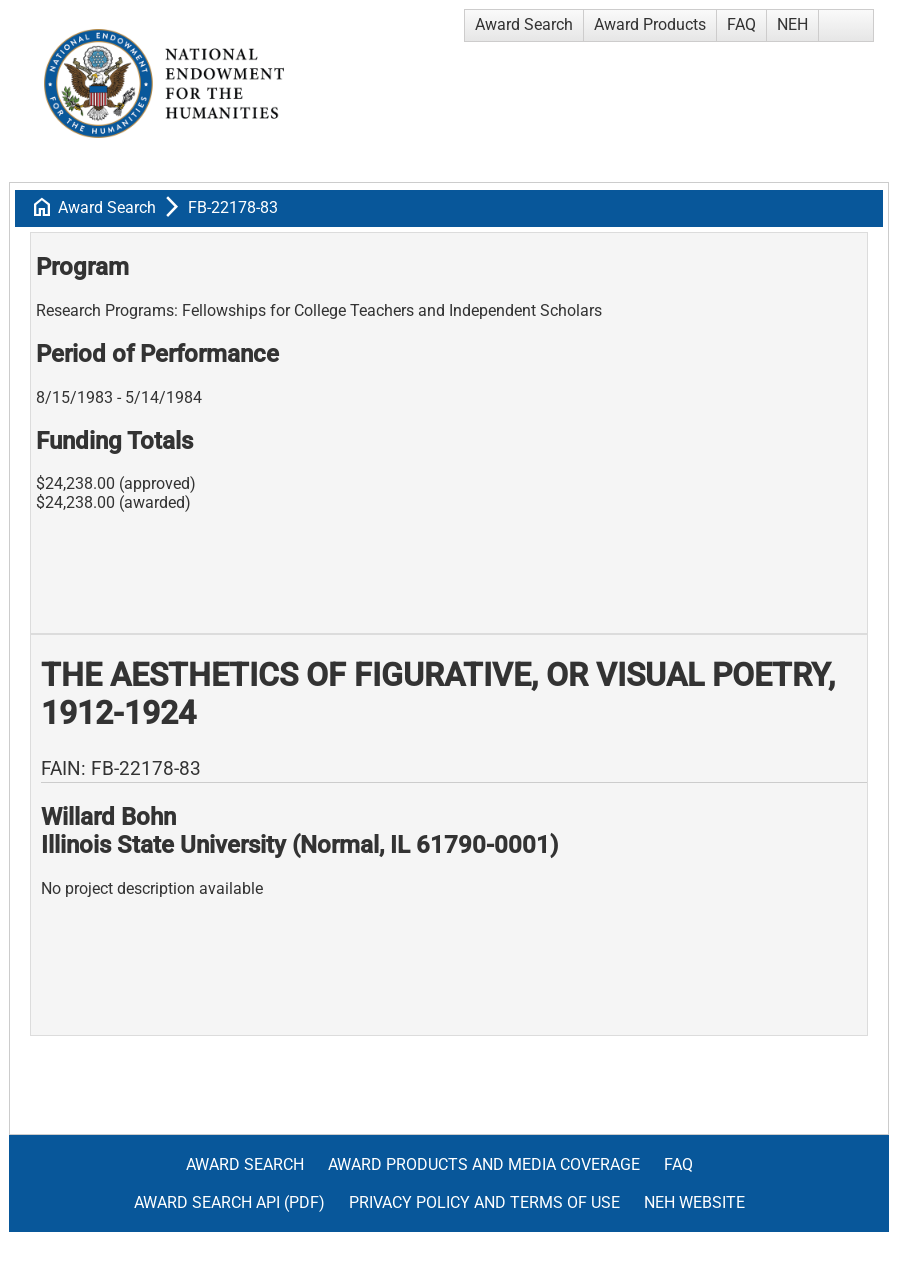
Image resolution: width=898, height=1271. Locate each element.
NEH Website (694, 1202)
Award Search (524, 24)
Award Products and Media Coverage (484, 1164)
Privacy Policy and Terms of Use (484, 1202)
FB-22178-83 (233, 207)
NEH (792, 24)
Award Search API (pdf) (229, 1202)
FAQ (741, 24)
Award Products (650, 24)
